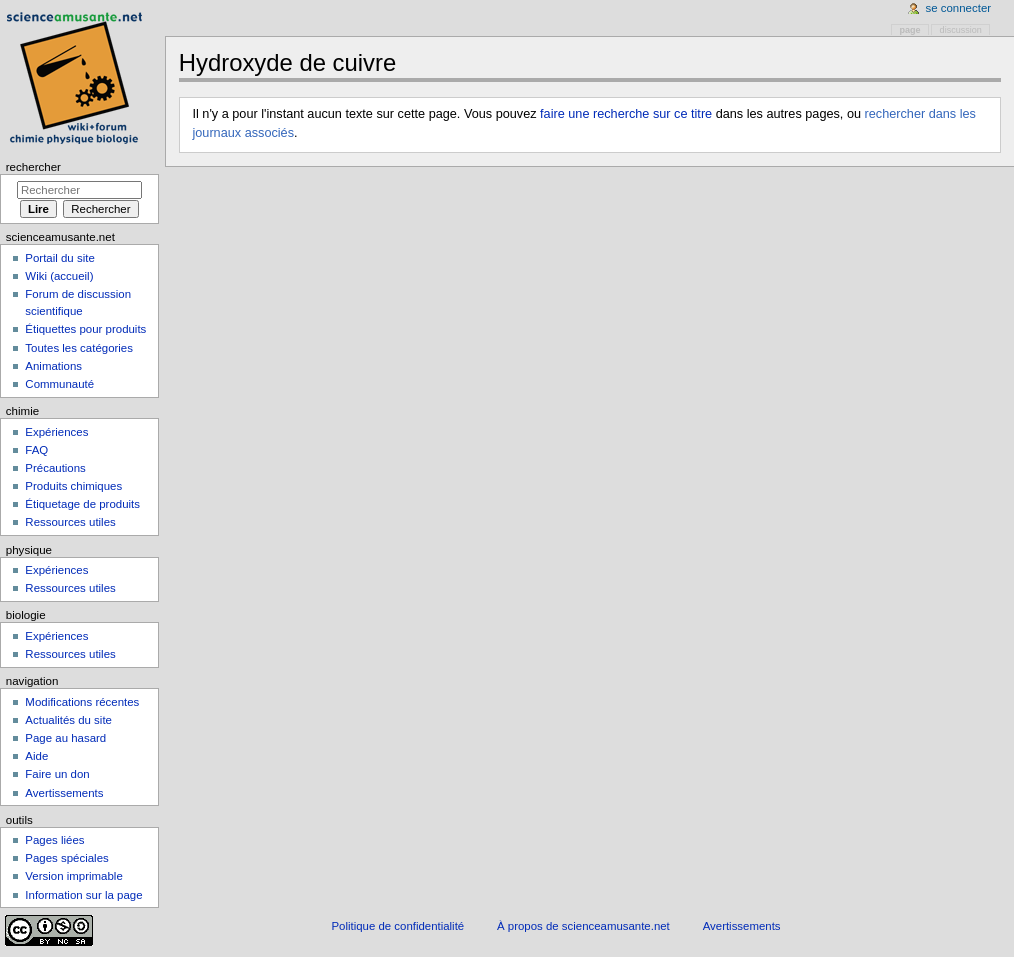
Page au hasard (65, 738)
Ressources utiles (70, 522)
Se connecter (959, 8)
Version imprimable (73, 876)
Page (910, 30)
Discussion (961, 30)
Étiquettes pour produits (85, 329)
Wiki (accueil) (59, 276)
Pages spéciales (66, 858)
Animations (53, 366)
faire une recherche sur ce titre (626, 114)
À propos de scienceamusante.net (583, 926)
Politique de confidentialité (397, 926)
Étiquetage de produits (82, 504)
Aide (36, 756)
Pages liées (54, 840)
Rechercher (33, 167)
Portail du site (59, 258)
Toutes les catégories (79, 348)
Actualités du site (68, 720)
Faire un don (57, 774)
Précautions (55, 468)
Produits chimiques (73, 486)
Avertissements (64, 793)
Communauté (59, 384)
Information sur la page (83, 895)
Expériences (56, 432)
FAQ (36, 450)
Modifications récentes (82, 702)
